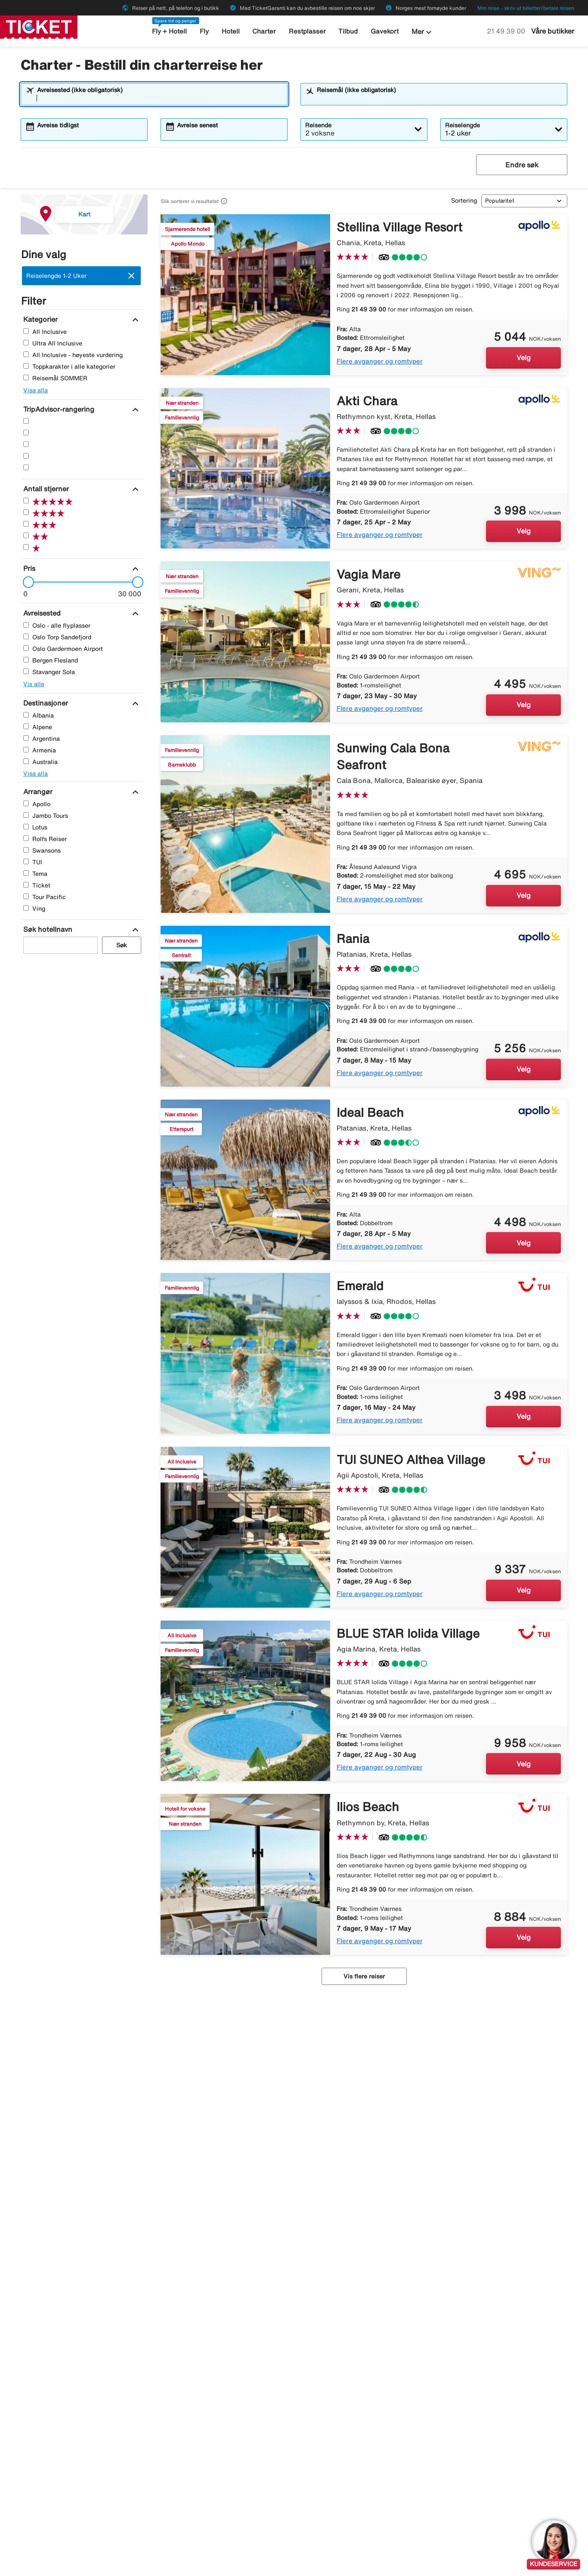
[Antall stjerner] (45, 488)
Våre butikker (552, 31)
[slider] (26, 582)
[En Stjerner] (26, 467)
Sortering (464, 200)
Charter (264, 31)
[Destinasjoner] (44, 702)
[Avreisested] (41, 613)
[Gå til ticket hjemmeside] (38, 26)
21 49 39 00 (507, 31)
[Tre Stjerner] (26, 444)
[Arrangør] (37, 791)
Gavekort (385, 31)
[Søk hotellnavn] (46, 929)
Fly (204, 31)
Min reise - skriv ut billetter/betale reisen (525, 8)
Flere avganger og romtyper (380, 361)
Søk (121, 945)
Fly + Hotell (169, 31)
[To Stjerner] (26, 456)
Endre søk (521, 164)
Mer (423, 32)
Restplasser (307, 31)
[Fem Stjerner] (26, 421)
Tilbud (348, 31)
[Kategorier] (39, 319)
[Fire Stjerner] (26, 432)
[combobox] (160, 98)
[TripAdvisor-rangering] (57, 409)
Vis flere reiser (364, 1976)
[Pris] (28, 568)
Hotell (231, 31)
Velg (524, 357)
